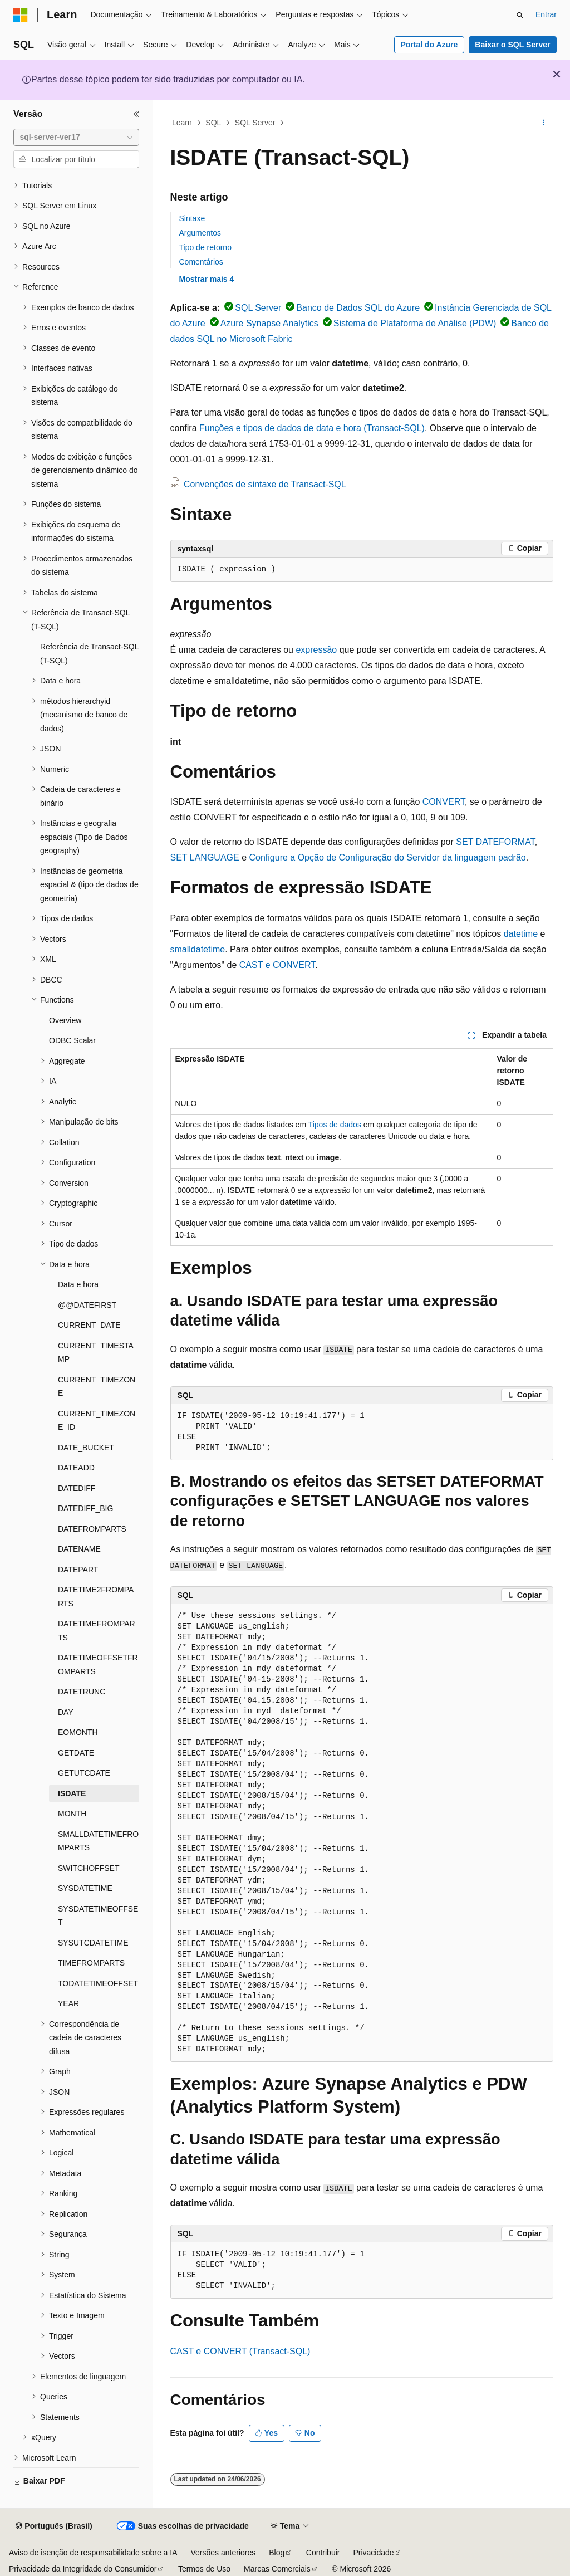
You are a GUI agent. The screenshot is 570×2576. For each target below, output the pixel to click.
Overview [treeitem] (65, 1020)
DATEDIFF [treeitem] (76, 1488)
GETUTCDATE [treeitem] (84, 1772)
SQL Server (255, 122)
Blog (276, 2552)
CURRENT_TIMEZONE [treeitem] (96, 1386)
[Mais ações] (543, 123)
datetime (521, 933)
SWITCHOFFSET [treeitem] (88, 1868)
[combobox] (76, 137)
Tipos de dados (334, 1124)
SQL (213, 122)
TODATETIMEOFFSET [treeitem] (98, 1983)
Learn (182, 122)
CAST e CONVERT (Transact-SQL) (240, 2351)
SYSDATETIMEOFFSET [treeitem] (98, 1915)
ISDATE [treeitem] (72, 1793)
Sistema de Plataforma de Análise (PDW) (415, 323)
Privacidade (373, 2552)
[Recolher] (136, 114)
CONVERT (443, 801)
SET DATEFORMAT (495, 842)
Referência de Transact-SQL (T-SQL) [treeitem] (89, 653)
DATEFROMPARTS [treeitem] (92, 1528)
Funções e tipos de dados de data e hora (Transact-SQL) (312, 428)
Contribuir (323, 2552)
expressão (316, 649)
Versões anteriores (223, 2552)
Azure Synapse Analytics (269, 323)
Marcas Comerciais (277, 2568)
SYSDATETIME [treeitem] (85, 1888)
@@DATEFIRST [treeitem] (87, 1305)
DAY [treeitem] (65, 1712)
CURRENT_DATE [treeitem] (89, 1325)
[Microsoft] (20, 15)
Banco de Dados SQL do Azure (358, 307)
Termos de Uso (204, 2568)
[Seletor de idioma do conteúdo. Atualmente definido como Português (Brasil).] (54, 2526)
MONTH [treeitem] (72, 1813)
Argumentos (200, 232)
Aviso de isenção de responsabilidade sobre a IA (93, 2552)
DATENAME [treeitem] (79, 1548)
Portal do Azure (429, 44)
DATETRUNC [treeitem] (81, 1691)
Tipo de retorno (205, 247)
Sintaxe (192, 218)
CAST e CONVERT (277, 965)
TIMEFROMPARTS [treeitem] (91, 1962)
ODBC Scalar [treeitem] (72, 1040)
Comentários (201, 261)
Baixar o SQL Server (512, 44)
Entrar (546, 14)
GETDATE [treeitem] (76, 1752)
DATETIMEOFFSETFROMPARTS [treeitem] (98, 1664)
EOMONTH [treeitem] (78, 1732)
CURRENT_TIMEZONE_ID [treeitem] (96, 1420)
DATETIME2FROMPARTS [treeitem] (96, 1596)
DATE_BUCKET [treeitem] (86, 1447)
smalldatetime (197, 949)
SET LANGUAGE (204, 857)
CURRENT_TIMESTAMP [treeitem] (96, 1352)
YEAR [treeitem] (68, 2003)
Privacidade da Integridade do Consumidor (82, 2568)
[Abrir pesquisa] (520, 15)
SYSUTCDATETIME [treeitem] (93, 1942)
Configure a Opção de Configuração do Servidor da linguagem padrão (387, 857)
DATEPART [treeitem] (78, 1569)
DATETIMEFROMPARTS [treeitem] (96, 1630)
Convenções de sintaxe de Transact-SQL (265, 484)
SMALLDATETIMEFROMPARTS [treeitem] (98, 1841)
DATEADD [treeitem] (76, 1467)
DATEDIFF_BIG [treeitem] (85, 1508)
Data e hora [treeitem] (78, 1284)
